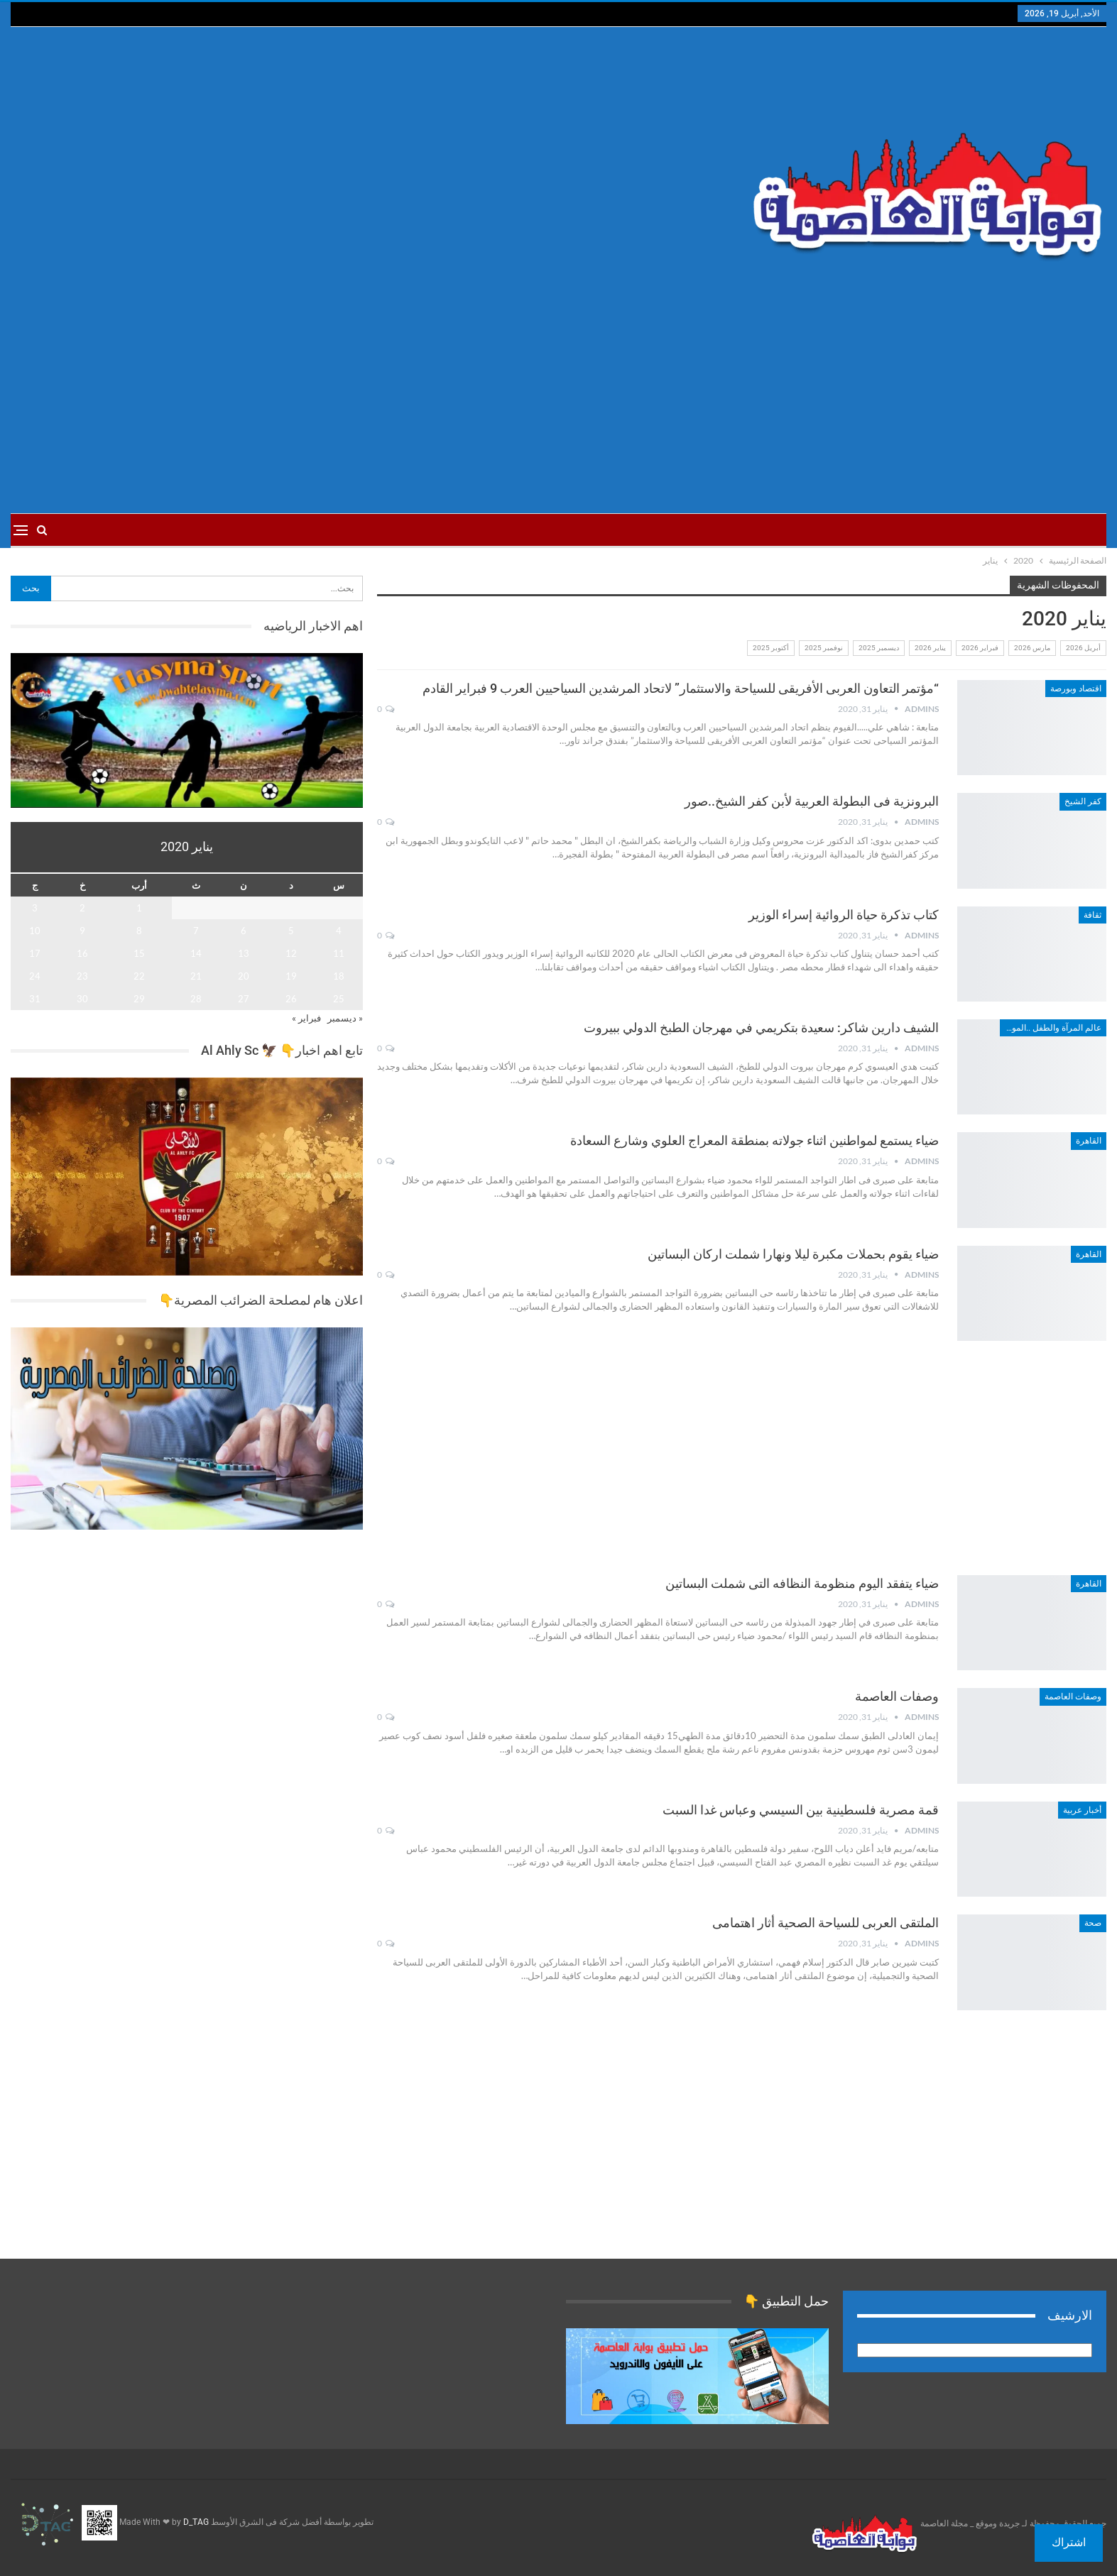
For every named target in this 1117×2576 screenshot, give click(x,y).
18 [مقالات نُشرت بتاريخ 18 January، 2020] (338, 976)
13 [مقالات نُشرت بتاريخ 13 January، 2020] (243, 953)
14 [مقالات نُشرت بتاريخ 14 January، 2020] (196, 953)
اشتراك (1069, 2542)
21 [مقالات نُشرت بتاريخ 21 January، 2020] (196, 976)
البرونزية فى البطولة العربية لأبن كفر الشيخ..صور (812, 801)
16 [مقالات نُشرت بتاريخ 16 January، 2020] (82, 953)
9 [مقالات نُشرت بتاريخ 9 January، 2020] (82, 930)
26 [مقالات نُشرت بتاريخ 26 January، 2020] (291, 998)
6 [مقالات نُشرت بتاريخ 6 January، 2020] (243, 930)
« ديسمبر (345, 1018)
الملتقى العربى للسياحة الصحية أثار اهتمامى (825, 1922)
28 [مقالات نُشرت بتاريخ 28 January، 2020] (196, 998)
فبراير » (306, 1018)
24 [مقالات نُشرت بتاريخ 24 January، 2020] (34, 976)
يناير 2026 (930, 648)
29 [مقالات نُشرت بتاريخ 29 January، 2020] (139, 998)
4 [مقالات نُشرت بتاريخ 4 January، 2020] (339, 930)
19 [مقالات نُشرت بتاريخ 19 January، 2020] (291, 976)
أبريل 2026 (1083, 648)
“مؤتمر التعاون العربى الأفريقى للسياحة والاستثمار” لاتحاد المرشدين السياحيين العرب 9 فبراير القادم (681, 688)
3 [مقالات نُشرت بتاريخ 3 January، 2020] (35, 908)
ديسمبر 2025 (879, 648)
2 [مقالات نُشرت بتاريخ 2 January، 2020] (82, 908)
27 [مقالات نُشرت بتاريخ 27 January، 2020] (243, 998)
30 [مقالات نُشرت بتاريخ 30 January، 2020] (82, 998)
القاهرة (1088, 1141)
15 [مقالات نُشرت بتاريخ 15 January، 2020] (139, 953)
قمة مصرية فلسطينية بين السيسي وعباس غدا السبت (801, 1809)
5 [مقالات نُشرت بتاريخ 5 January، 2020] (291, 930)
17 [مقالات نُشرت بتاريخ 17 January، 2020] (34, 953)
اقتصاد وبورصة (1075, 689)
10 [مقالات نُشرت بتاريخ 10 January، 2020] (34, 930)
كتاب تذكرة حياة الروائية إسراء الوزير (843, 914)
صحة (1092, 1923)
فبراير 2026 (979, 648)
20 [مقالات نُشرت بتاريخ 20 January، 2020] (243, 976)
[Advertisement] (374, 164)
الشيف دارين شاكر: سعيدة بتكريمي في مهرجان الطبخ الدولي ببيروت (761, 1027)
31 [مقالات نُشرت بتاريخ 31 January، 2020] (34, 998)
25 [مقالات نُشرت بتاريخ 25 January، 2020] (338, 998)
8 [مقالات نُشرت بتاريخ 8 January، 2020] (139, 930)
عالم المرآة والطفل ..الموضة (1051, 1028)
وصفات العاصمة (1073, 1696)
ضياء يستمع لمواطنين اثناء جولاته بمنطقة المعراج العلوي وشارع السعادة (754, 1140)
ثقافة (1092, 915)
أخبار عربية (1082, 1810)
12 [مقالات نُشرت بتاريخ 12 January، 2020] (291, 953)
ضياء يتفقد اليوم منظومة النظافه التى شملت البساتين (802, 1583)
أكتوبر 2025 (771, 648)
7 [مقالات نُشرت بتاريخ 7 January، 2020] (196, 930)
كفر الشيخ (1082, 801)
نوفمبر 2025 (824, 648)
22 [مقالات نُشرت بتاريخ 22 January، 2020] (139, 976)
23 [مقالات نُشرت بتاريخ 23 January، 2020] (82, 976)
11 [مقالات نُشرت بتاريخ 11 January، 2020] (338, 953)
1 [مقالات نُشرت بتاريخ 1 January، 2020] (139, 908)
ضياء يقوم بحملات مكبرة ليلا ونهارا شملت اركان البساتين (793, 1253)
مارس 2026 (1032, 648)
